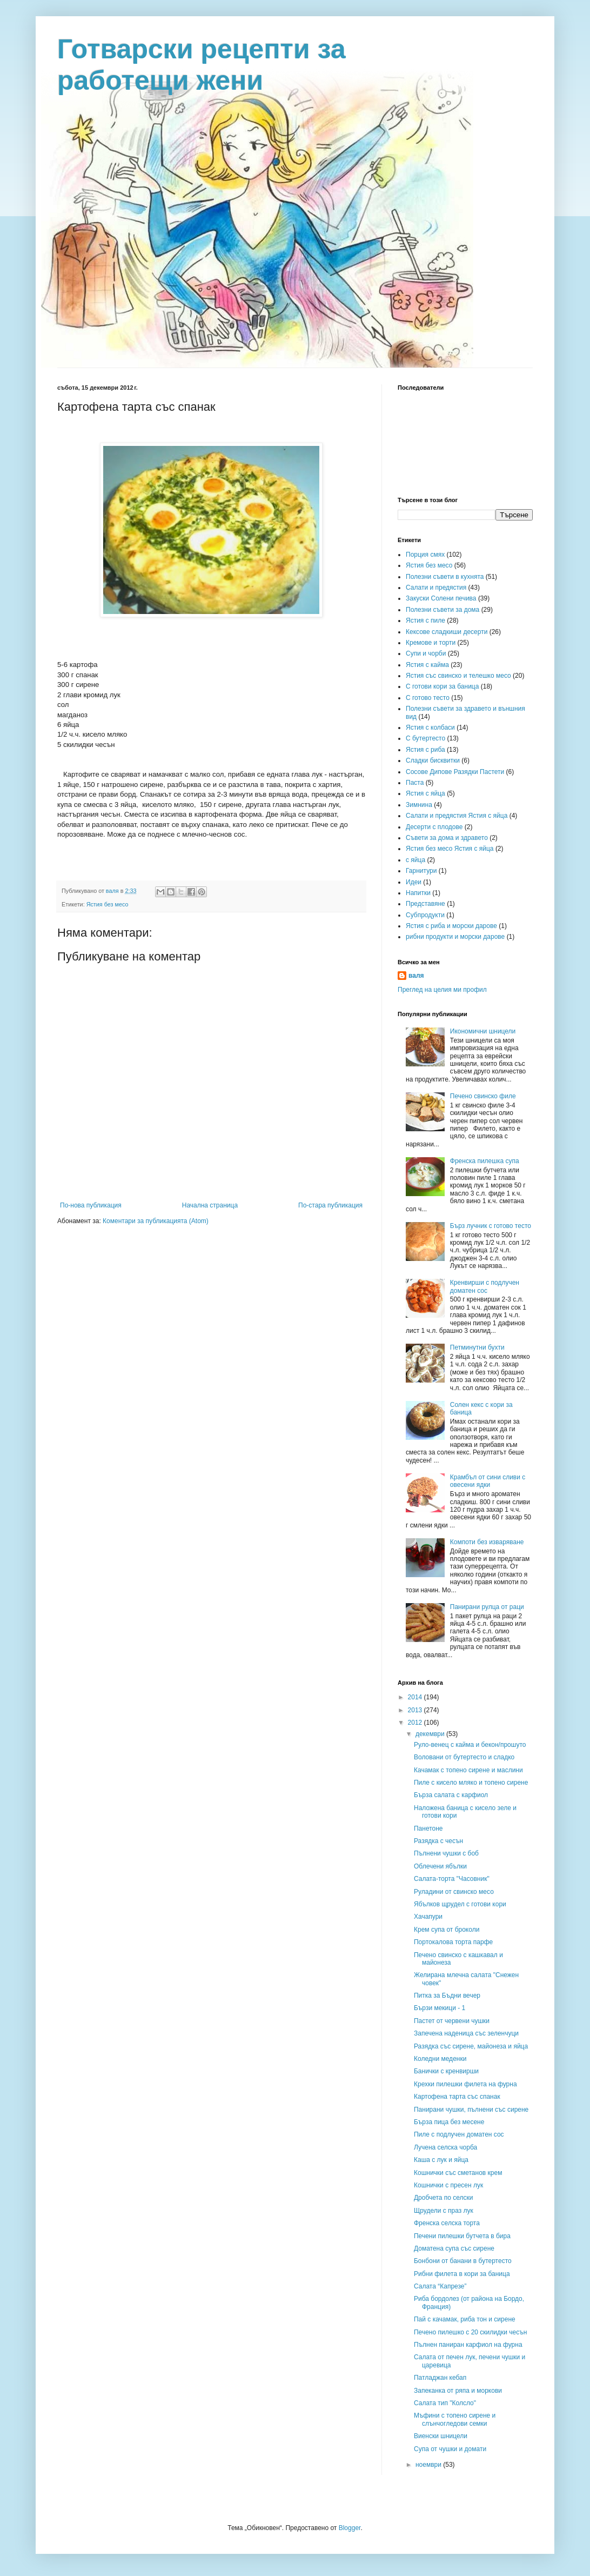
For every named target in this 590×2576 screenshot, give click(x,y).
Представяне (425, 903)
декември (430, 1734)
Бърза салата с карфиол (451, 1795)
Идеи (413, 882)
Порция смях (425, 554)
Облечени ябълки (440, 1866)
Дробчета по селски (443, 2197)
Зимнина (419, 805)
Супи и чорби (426, 653)
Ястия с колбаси (430, 727)
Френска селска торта (447, 2223)
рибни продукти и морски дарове (455, 936)
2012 (416, 1722)
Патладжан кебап (440, 2377)
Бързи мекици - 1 (439, 2008)
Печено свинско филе (483, 1096)
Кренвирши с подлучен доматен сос (484, 1286)
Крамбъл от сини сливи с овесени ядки (488, 1481)
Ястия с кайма (427, 665)
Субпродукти (425, 915)
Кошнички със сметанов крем (458, 2173)
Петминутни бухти (477, 1347)
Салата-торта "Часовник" (452, 1879)
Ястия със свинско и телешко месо (458, 675)
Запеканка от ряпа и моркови (458, 2390)
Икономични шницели (483, 1031)
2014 (416, 1697)
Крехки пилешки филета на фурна (465, 2084)
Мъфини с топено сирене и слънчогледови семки (454, 2419)
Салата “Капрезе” (440, 2286)
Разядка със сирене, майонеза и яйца (471, 2046)
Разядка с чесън (438, 1841)
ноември (429, 2464)
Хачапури (428, 1916)
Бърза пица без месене (449, 2122)
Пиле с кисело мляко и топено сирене (471, 1782)
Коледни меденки (440, 2059)
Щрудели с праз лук (443, 2210)
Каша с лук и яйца (441, 2160)
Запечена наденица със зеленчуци (466, 2033)
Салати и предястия (436, 587)
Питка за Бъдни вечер (447, 1995)
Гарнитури (421, 871)
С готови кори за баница (442, 686)
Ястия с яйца (425, 793)
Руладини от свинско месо (454, 1892)
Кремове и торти (430, 642)
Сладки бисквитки (433, 760)
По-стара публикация (330, 1205)
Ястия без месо (107, 904)
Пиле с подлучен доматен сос (459, 2134)
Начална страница (210, 1205)
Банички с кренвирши (446, 2071)
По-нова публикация (91, 1205)
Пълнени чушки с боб (446, 1853)
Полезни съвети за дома (442, 609)
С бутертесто (425, 738)
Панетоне (428, 1828)
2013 (416, 1710)
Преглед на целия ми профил (442, 989)
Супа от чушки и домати (450, 2449)
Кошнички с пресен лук (448, 2185)
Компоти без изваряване (487, 1542)
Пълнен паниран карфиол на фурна (468, 2344)
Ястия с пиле (425, 620)
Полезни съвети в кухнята (445, 576)
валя (416, 975)
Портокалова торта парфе (453, 1942)
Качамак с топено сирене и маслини (468, 1770)
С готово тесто (428, 698)
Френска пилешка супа (484, 1161)
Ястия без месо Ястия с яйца (450, 848)
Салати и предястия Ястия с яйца (456, 815)
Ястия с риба (425, 749)
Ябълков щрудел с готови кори (460, 1904)
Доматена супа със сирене (454, 2248)
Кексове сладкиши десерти (446, 632)
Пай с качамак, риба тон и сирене (464, 2319)
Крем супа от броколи (446, 1929)
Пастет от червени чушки (452, 2021)
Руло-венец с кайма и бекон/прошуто (470, 1745)
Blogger (350, 2528)
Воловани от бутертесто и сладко (464, 1757)
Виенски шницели (440, 2436)
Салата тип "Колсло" (445, 2403)
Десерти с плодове (434, 827)
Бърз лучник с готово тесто (490, 1226)
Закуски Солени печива (441, 598)
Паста (415, 782)
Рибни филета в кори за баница (462, 2274)
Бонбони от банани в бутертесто (463, 2261)
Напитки (418, 893)
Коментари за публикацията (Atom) (156, 1221)
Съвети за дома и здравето (447, 838)
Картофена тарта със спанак (457, 2096)
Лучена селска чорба (445, 2147)
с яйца (415, 860)
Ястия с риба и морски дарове (451, 926)
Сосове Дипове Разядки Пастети (455, 772)
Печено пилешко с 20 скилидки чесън (470, 2332)
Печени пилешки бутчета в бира (462, 2236)
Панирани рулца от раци (487, 1607)
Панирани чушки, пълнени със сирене (471, 2109)
